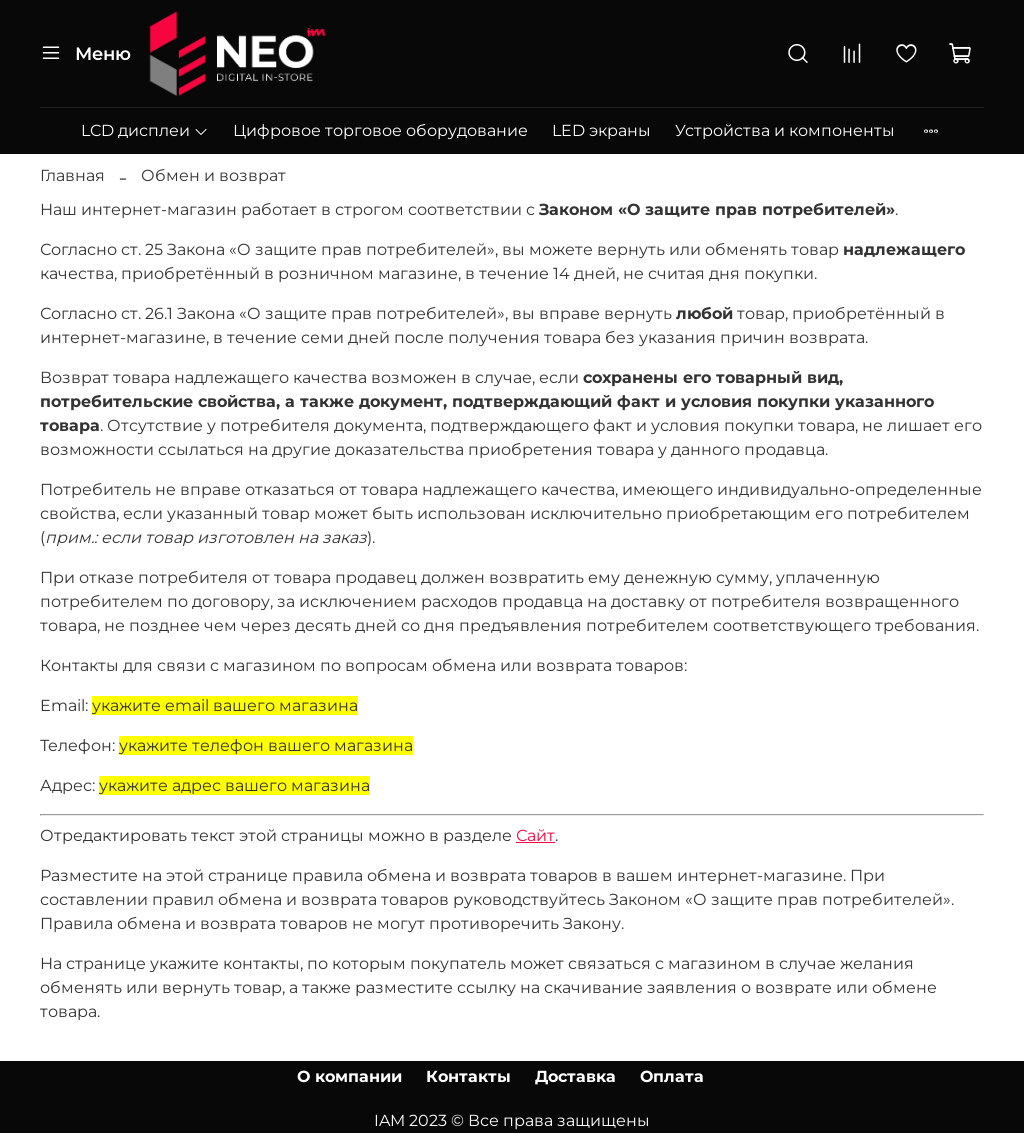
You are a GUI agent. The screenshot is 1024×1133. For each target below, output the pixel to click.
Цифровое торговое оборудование (380, 130)
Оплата (672, 1076)
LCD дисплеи (145, 130)
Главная (72, 175)
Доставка (575, 1076)
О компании (349, 1076)
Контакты (468, 1076)
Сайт (535, 835)
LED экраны (601, 130)
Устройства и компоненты (785, 130)
